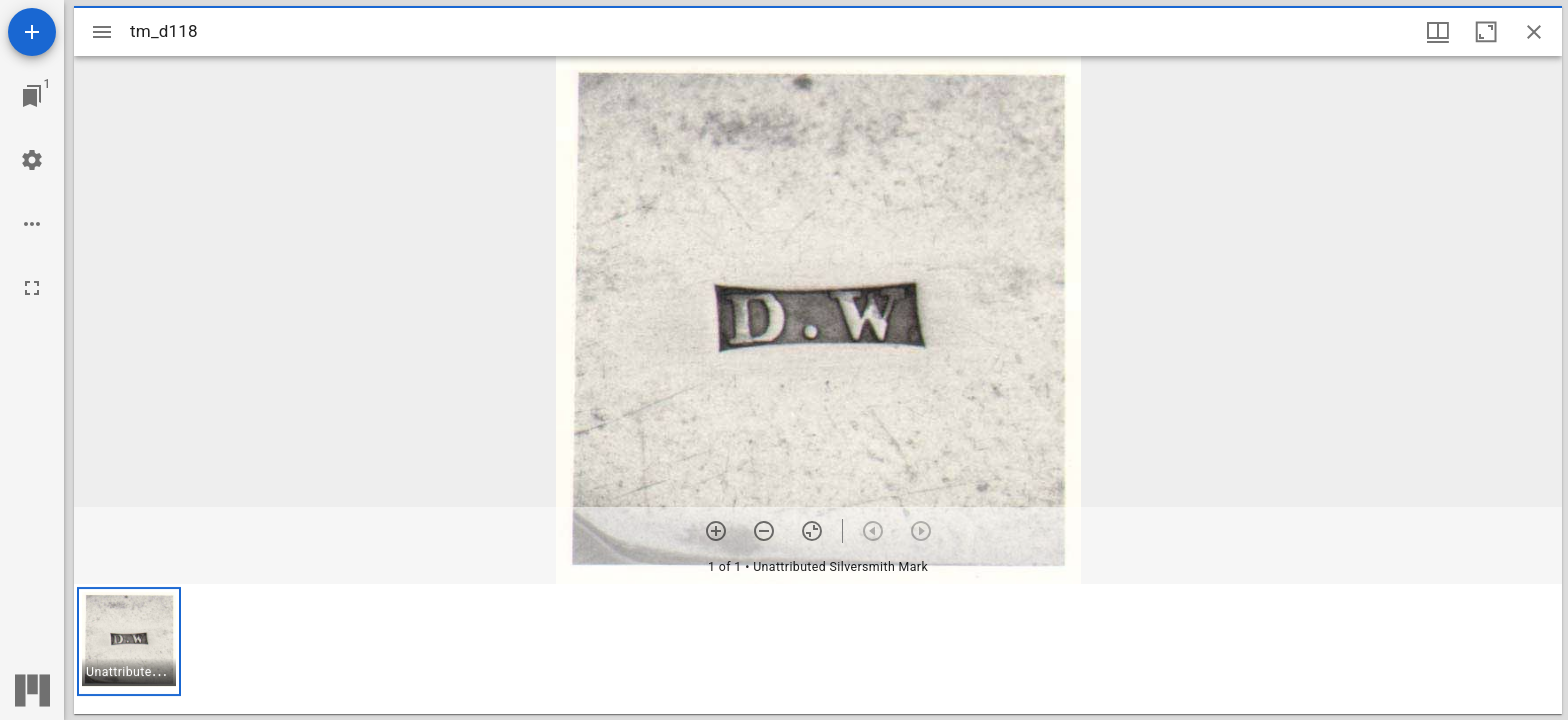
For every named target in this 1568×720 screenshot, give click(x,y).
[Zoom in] (716, 531)
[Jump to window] (32, 96)
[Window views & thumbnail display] (1438, 32)
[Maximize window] (1486, 32)
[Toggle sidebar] (102, 32)
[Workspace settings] (32, 160)
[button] (129, 641)
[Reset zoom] (812, 531)
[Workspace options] (32, 224)
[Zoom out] (764, 531)
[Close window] (1534, 32)
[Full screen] (32, 288)
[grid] (818, 649)
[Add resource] (32, 32)
